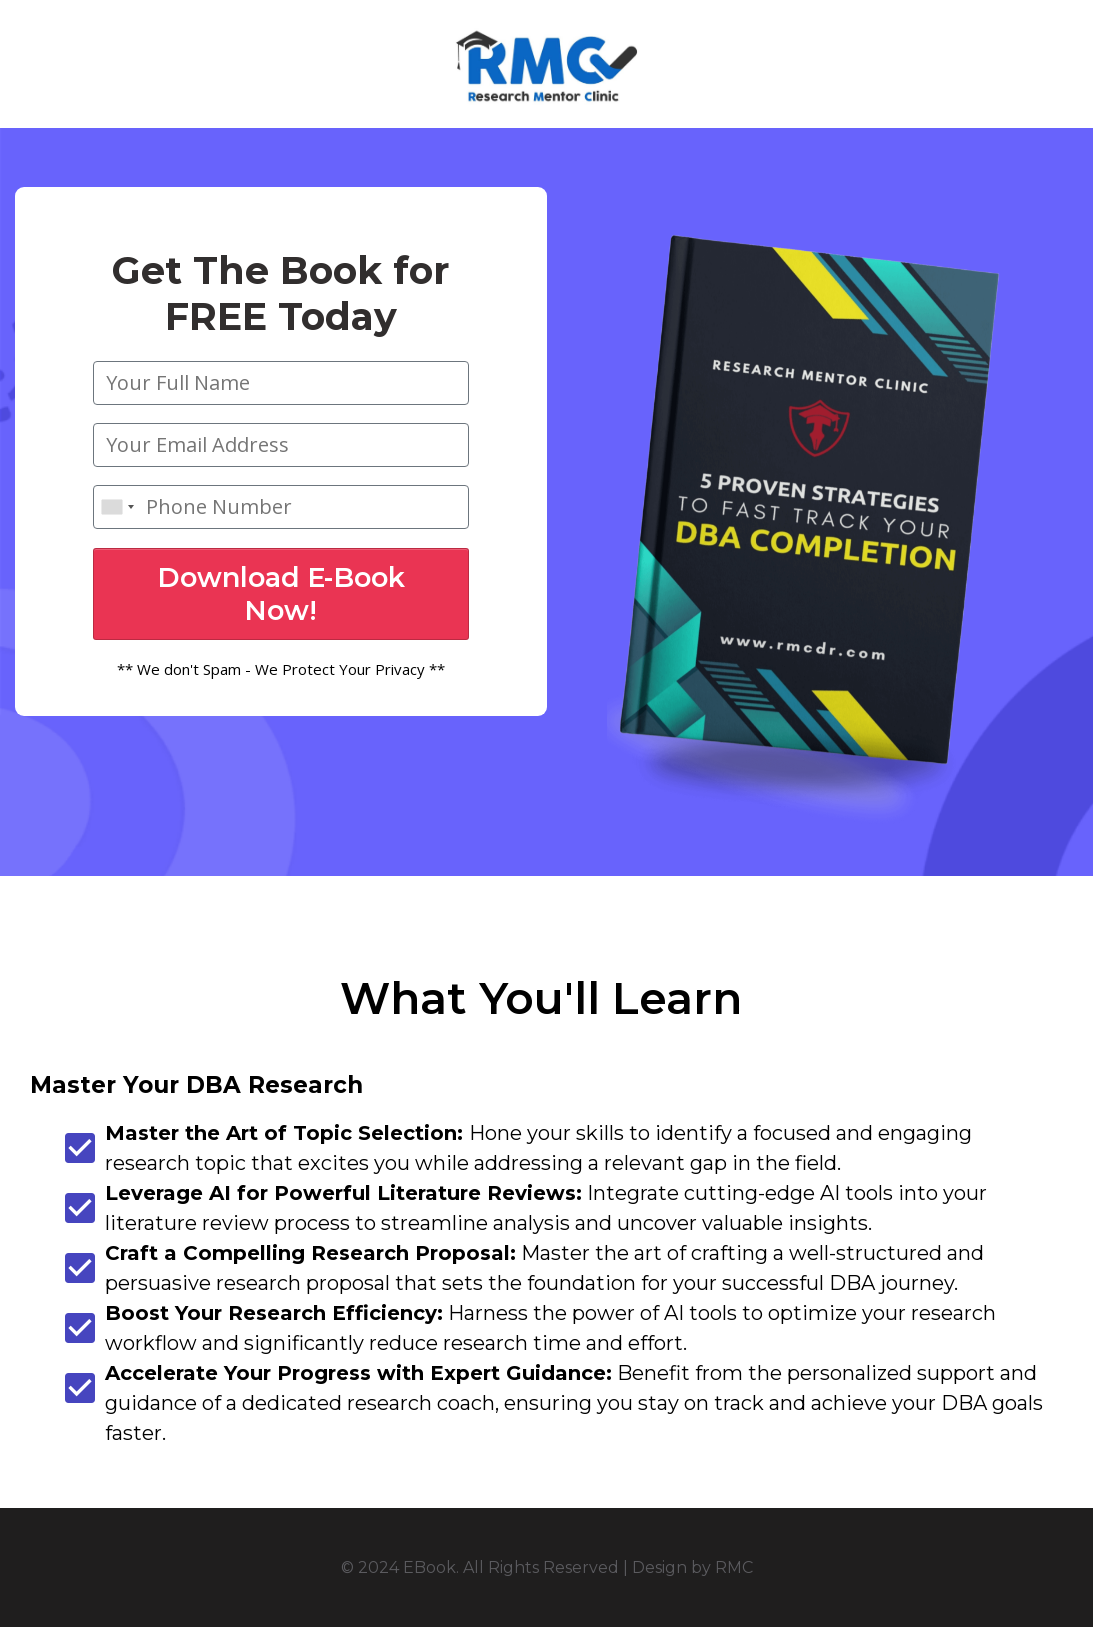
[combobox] (117, 507)
